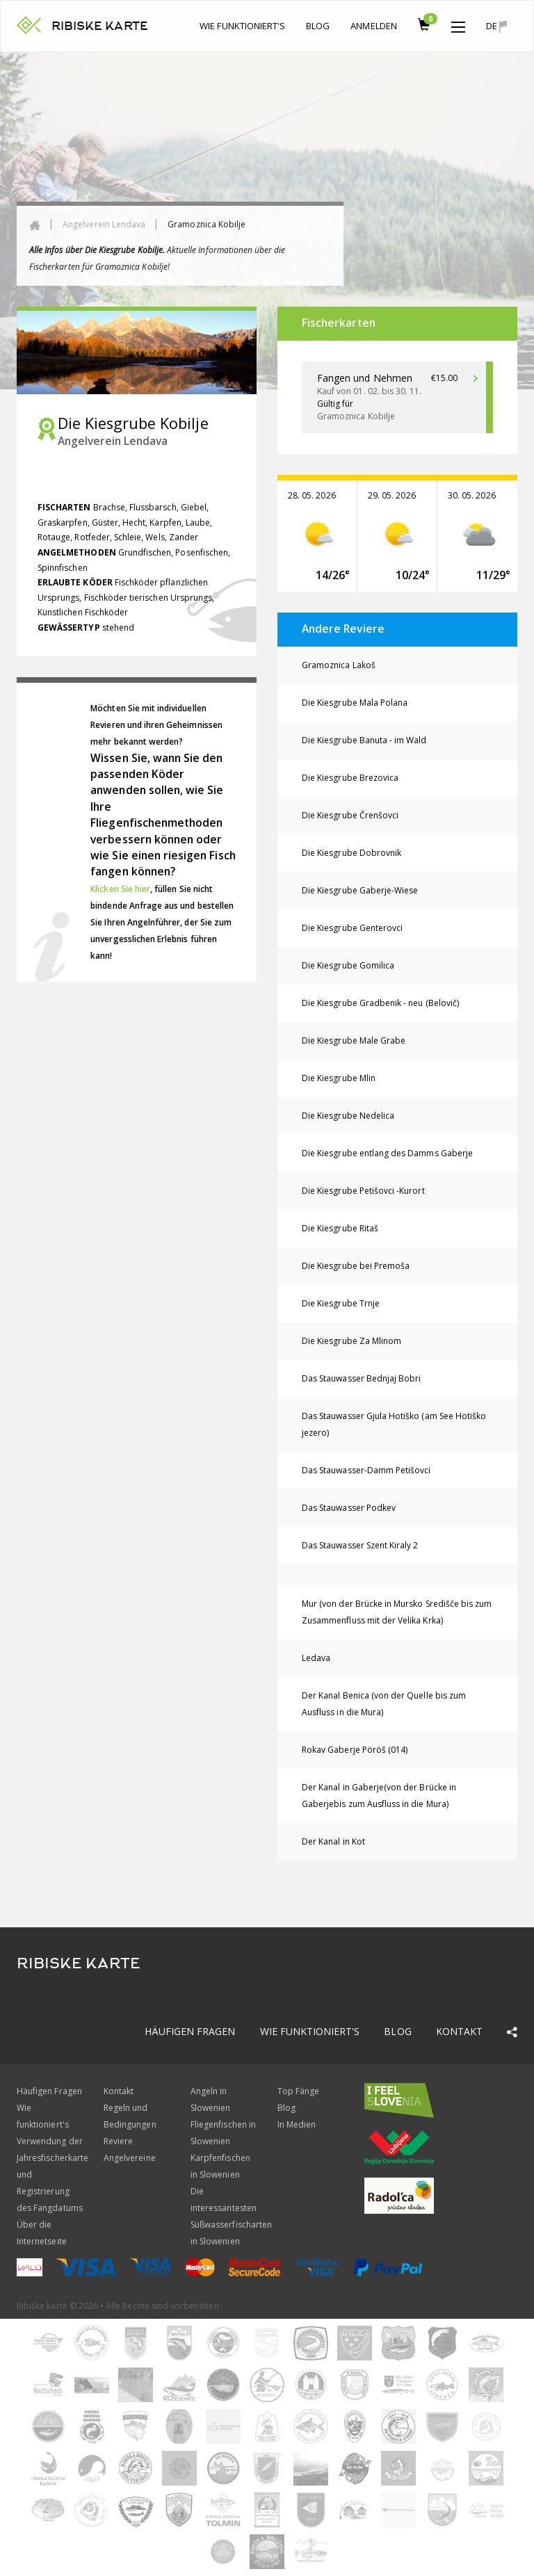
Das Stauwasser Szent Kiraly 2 (360, 1545)
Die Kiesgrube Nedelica (348, 1115)
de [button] (496, 26)
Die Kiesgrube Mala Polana (354, 702)
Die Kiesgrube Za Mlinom (351, 1341)
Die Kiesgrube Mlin (338, 1078)
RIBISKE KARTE (99, 26)
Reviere (118, 2141)
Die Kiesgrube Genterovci (352, 928)
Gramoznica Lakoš (338, 665)
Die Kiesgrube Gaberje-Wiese (360, 890)
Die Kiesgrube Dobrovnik (351, 853)
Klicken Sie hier (120, 889)
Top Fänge (298, 2091)
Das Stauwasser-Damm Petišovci (366, 1470)
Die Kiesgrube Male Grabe (353, 1040)
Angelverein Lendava (104, 224)
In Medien (296, 2124)
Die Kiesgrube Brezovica (350, 778)
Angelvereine (130, 2158)
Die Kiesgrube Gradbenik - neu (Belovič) (380, 1003)
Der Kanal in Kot (333, 1841)
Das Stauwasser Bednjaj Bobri (361, 1378)
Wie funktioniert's (242, 25)
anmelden (373, 25)
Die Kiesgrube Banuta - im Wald (364, 740)
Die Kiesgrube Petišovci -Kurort (363, 1191)
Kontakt (459, 2031)
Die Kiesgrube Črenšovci (350, 815)
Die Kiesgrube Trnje (341, 1303)
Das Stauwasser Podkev (349, 1508)
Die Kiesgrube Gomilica (348, 965)
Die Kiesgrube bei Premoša (356, 1266)
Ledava (316, 1658)
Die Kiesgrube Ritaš (340, 1228)
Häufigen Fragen (190, 2031)
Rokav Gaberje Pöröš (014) (354, 1750)
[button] (458, 24)
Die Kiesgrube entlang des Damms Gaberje (387, 1153)
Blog (318, 25)
